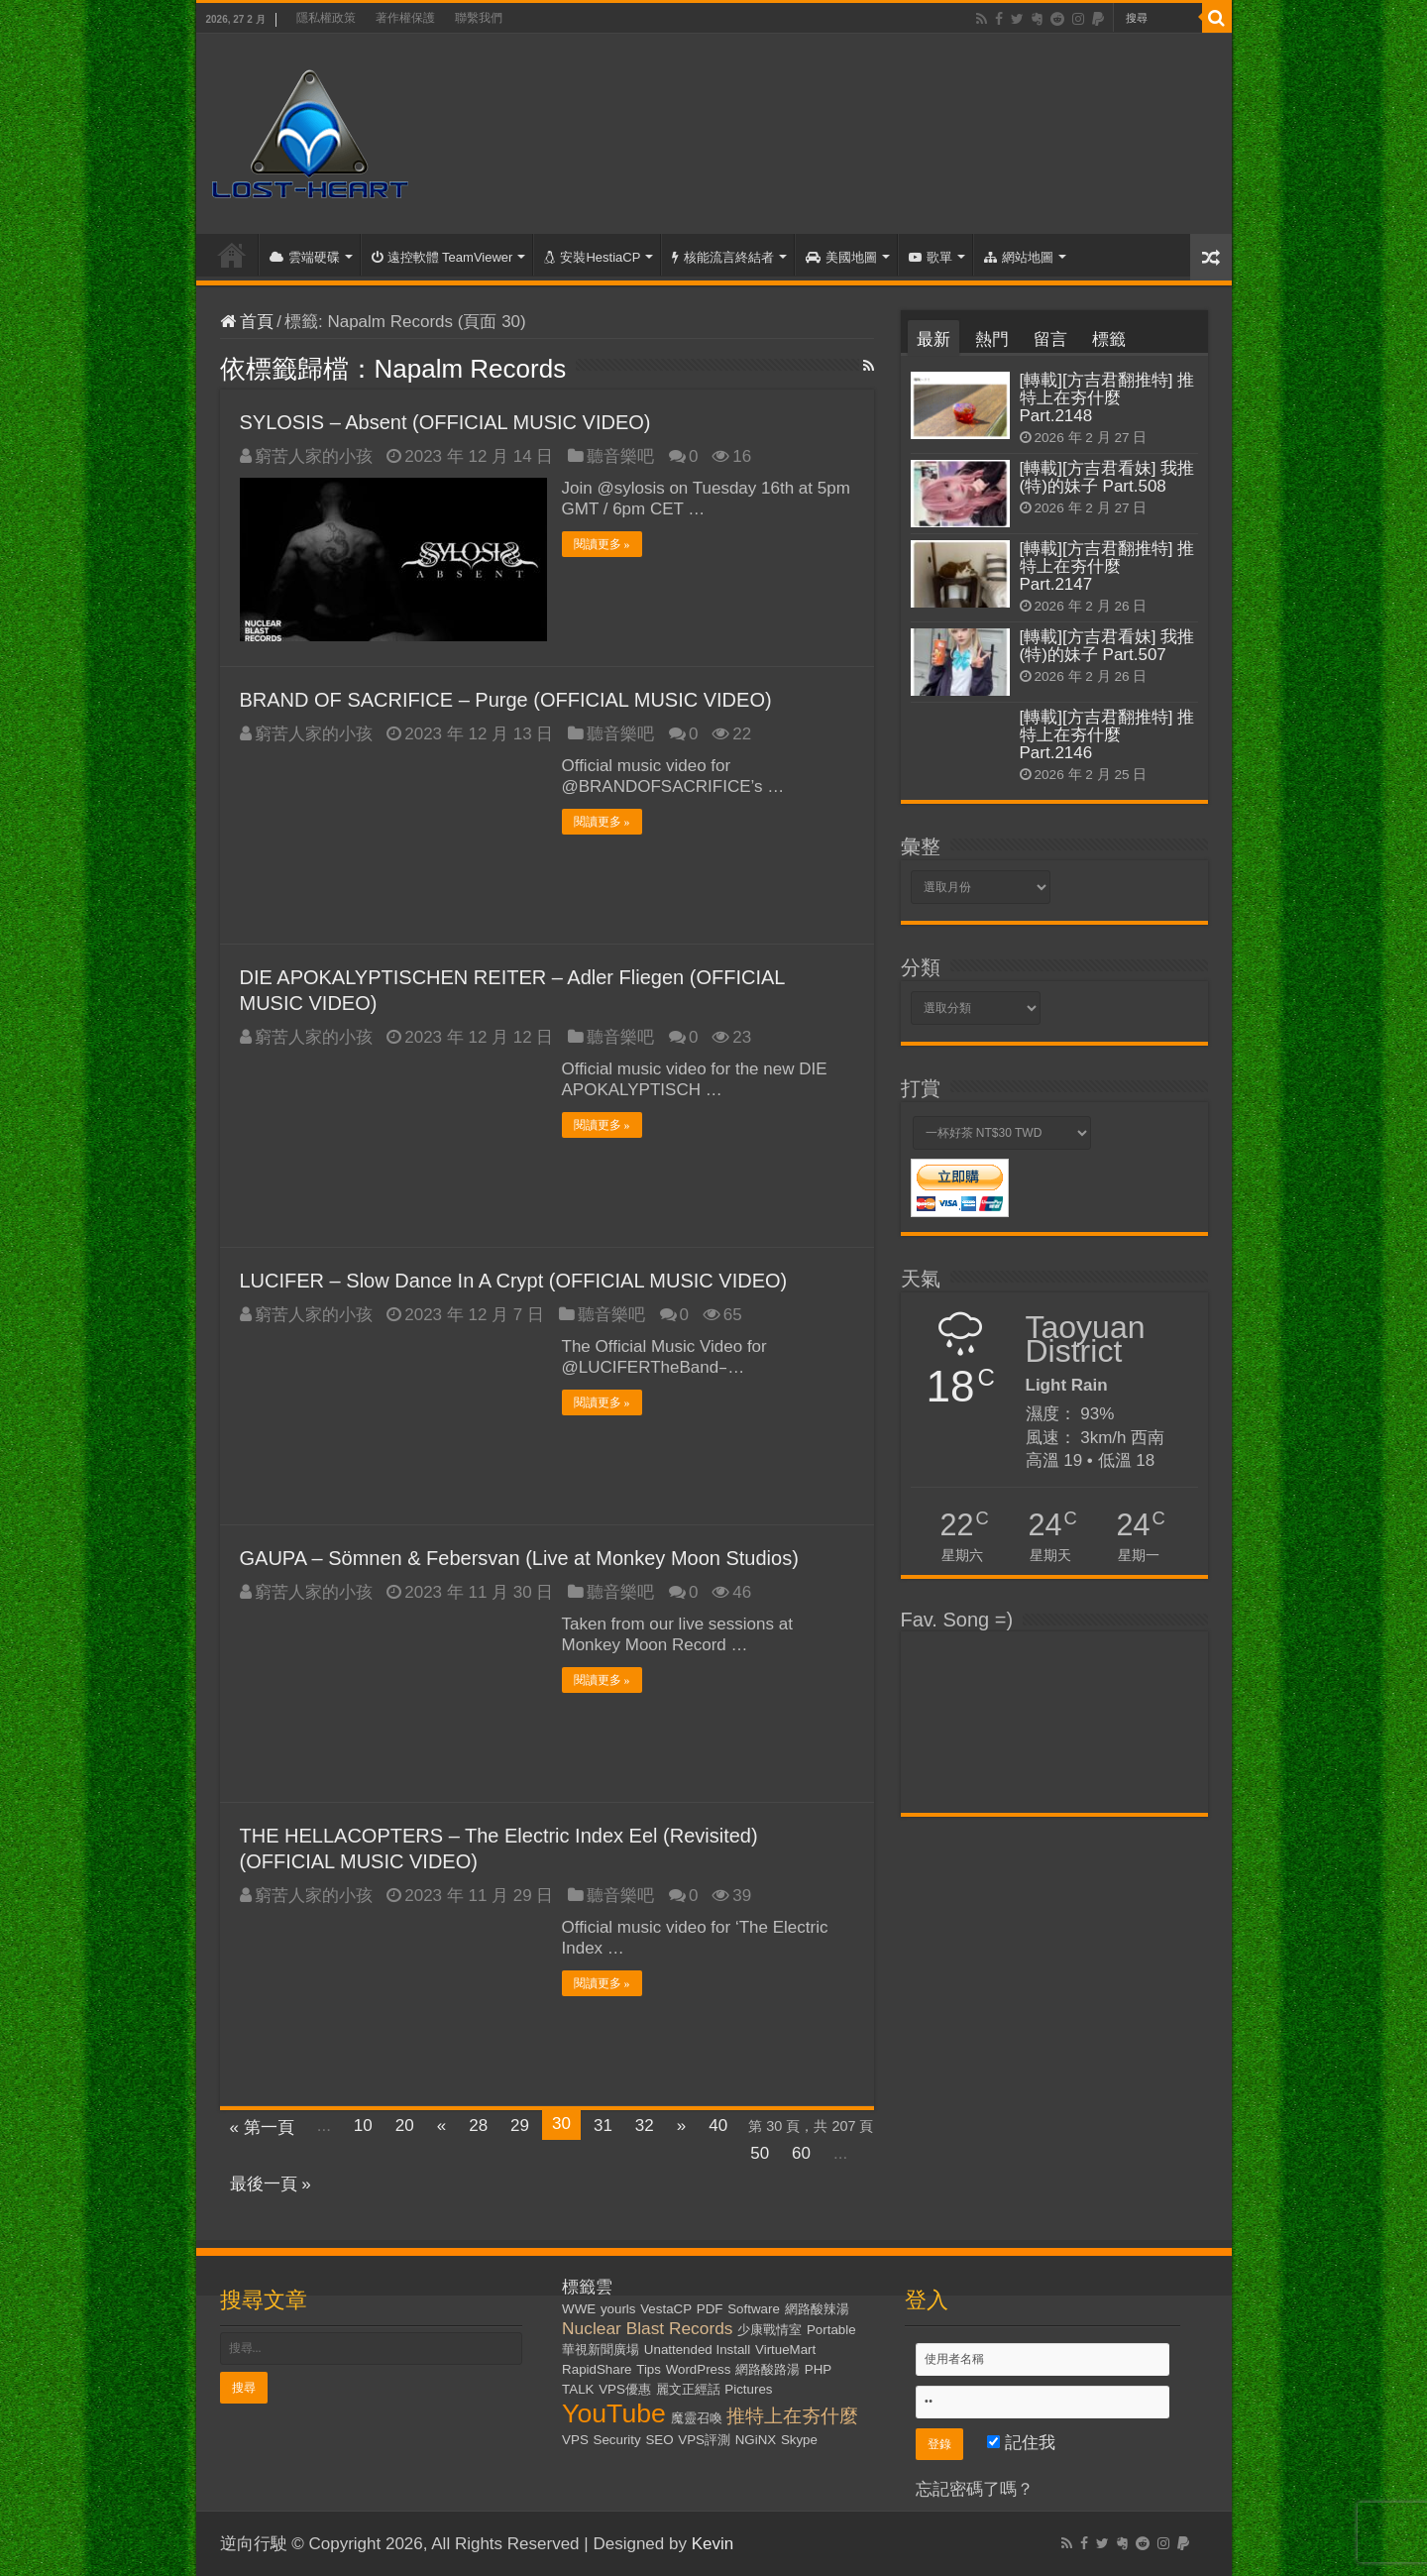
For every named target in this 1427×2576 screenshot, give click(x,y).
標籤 (1109, 339)
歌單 (930, 257)
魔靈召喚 (696, 2417)
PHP (818, 2369)
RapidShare (596, 2369)
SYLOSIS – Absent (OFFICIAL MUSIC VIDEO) (445, 422)
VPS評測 (704, 2439)
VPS (575, 2439)
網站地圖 (1018, 257)
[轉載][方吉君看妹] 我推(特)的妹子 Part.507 (1107, 645)
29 (519, 2125)
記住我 (1021, 2442)
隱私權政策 (326, 18)
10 (363, 2125)
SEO (659, 2439)
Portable (831, 2329)
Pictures (748, 2389)
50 (759, 2153)
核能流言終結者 (723, 257)
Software (753, 2308)
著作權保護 (405, 18)
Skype (799, 2439)
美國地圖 (841, 257)
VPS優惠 (625, 2389)
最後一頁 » (270, 2184)
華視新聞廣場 (600, 2349)
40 (718, 2125)
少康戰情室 (769, 2329)
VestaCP (666, 2308)
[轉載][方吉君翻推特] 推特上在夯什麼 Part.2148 (1107, 398)
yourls (618, 2308)
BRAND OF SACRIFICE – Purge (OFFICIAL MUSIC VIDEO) (506, 700)
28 (478, 2125)
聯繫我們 (478, 18)
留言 (1050, 339)
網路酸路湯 (767, 2369)
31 (603, 2125)
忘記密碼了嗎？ (975, 2489)
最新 (933, 339)
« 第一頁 (262, 2127)
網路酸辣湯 (817, 2308)
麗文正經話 (688, 2389)
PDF (710, 2308)
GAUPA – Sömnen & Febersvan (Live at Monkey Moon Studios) (519, 1558)
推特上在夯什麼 (792, 2416)
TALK (578, 2389)
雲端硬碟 (305, 257)
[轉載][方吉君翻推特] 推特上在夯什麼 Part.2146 (1107, 735)
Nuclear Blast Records (647, 2328)
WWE (579, 2308)
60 (801, 2153)
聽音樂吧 (620, 456)
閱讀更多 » (602, 544)
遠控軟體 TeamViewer (442, 257)
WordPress (698, 2369)
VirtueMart (785, 2349)
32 (644, 2125)
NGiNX (755, 2439)
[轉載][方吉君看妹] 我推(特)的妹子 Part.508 (1107, 477)
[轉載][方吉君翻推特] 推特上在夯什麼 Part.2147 (1107, 566)
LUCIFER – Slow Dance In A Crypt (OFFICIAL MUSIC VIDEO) (514, 1280)
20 (404, 2125)
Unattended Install (697, 2349)
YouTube (614, 2413)
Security (617, 2439)
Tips (648, 2369)
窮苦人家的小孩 (314, 456)
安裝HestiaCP (592, 257)
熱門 (992, 339)
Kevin (713, 2543)
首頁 (232, 255)
